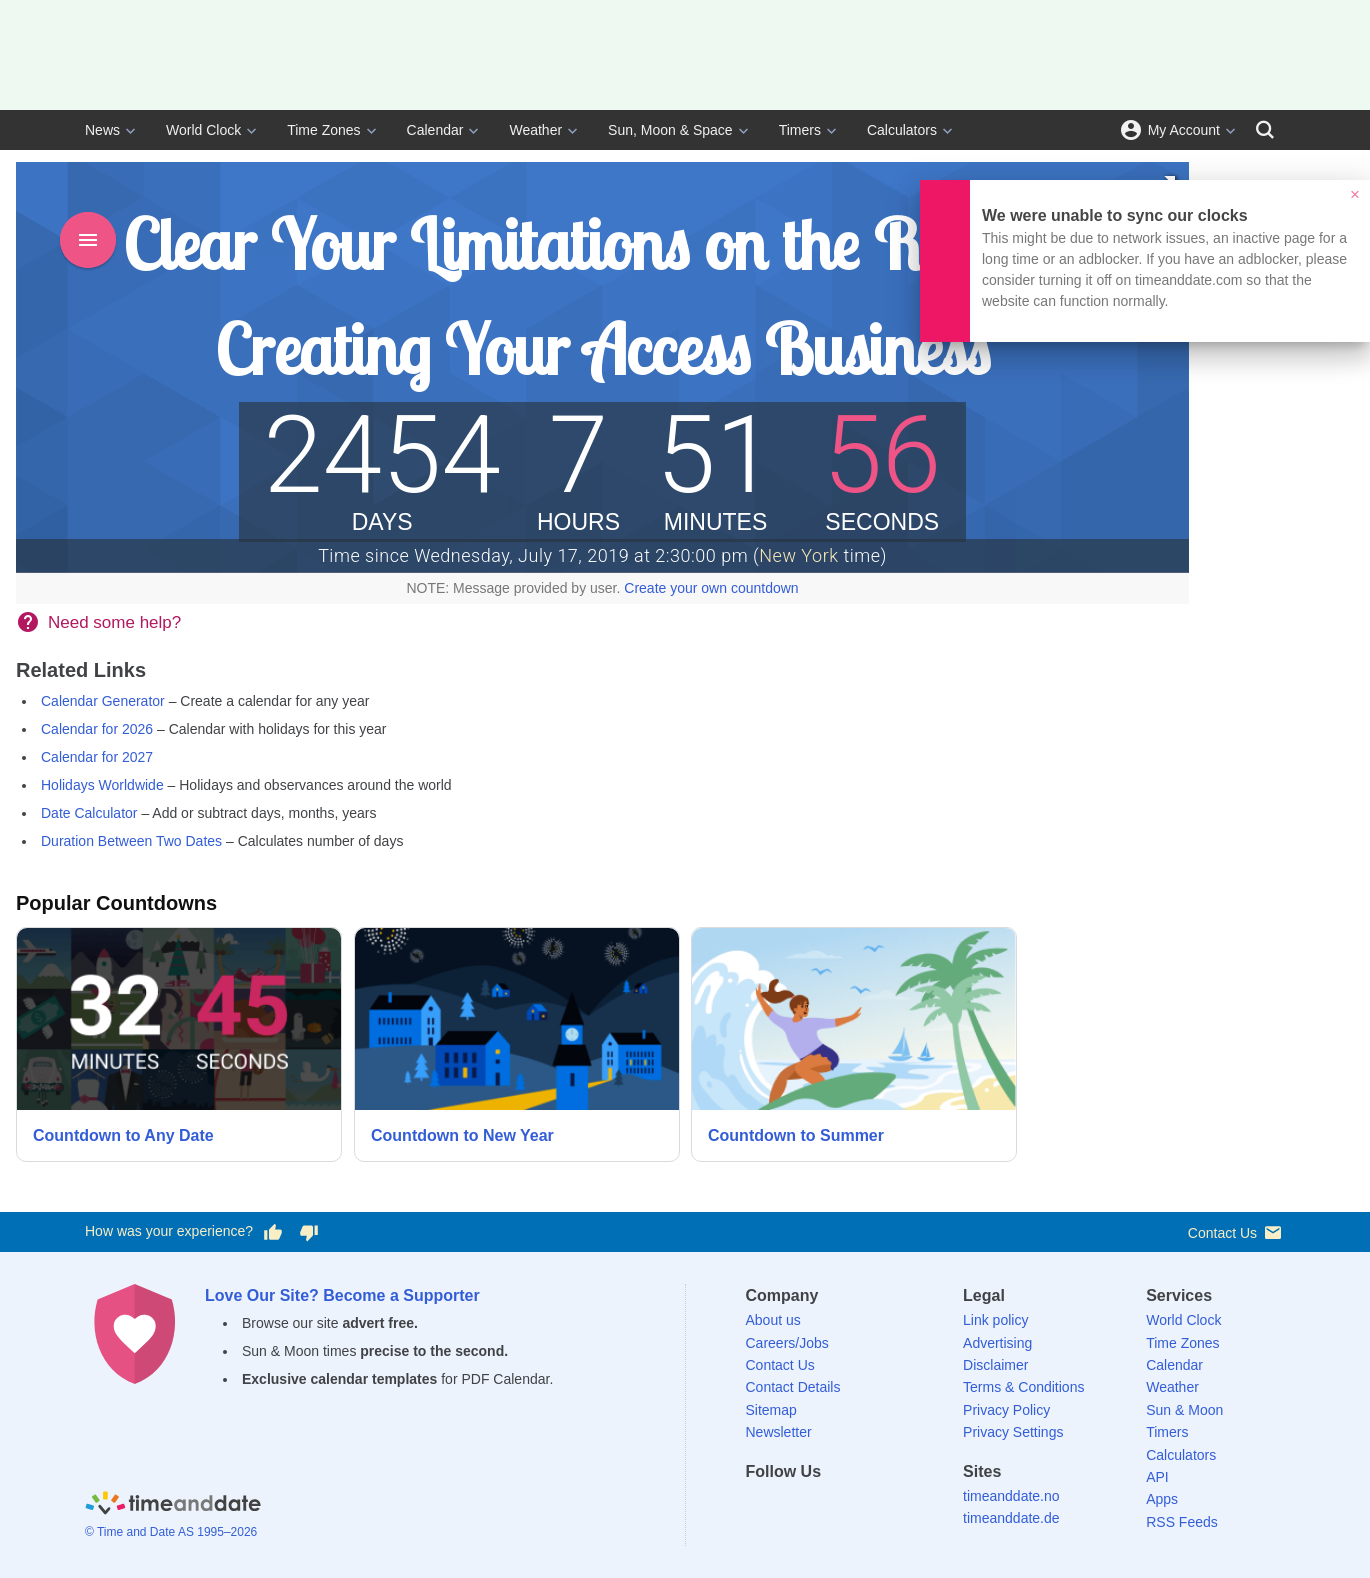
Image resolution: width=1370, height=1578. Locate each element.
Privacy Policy (1006, 1410)
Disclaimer (995, 1365)
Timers (800, 130)
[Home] (173, 1506)
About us (773, 1320)
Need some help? (114, 622)
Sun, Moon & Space (670, 130)
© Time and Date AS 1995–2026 (171, 1532)
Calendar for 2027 (97, 757)
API (1157, 1477)
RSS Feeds (1182, 1522)
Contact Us (1236, 1232)
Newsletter (779, 1432)
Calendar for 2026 (97, 729)
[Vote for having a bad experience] (309, 1232)
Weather (535, 130)
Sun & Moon (1184, 1410)
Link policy (995, 1320)
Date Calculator (89, 813)
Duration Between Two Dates (131, 841)
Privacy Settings (1013, 1432)
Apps (1162, 1499)
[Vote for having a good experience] (273, 1232)
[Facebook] (761, 1507)
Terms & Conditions (1023, 1387)
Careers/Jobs (787, 1343)
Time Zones (323, 130)
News (102, 130)
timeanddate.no (1011, 1496)
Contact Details (793, 1387)
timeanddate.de (1011, 1518)
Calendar (435, 130)
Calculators (902, 130)
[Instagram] (864, 1507)
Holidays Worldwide (102, 785)
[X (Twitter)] (795, 1507)
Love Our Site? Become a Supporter (342, 1295)
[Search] (1265, 130)
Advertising (997, 1343)
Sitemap (771, 1410)
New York (798, 555)
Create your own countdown (711, 588)
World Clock (203, 130)
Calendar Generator (103, 701)
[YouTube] (898, 1507)
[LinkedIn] (829, 1507)
